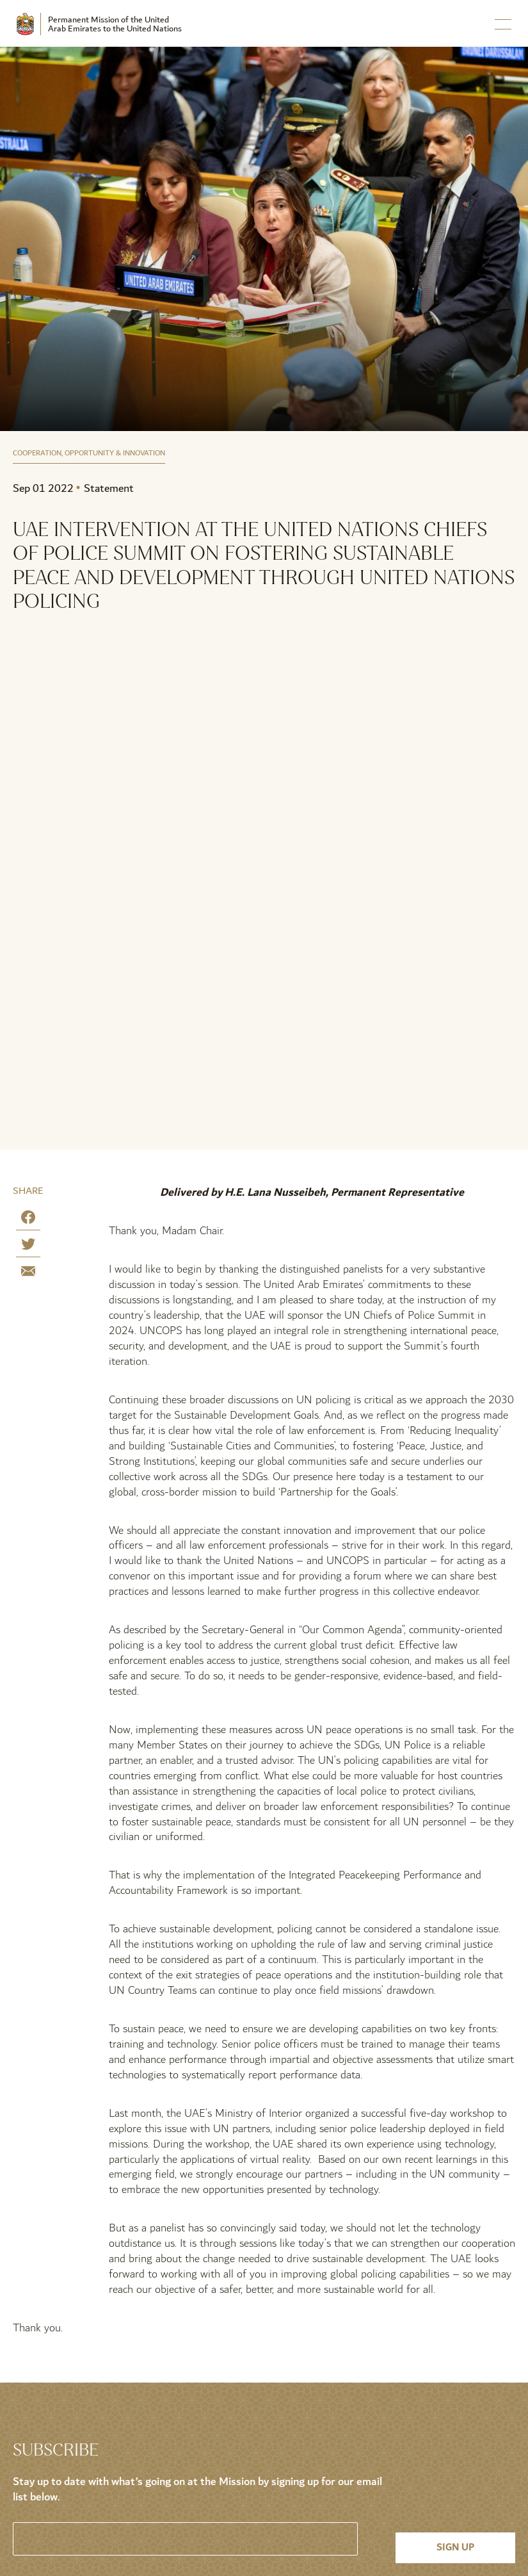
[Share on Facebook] (28, 1219)
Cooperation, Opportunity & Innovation (89, 453)
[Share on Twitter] (28, 1246)
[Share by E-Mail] (28, 1273)
